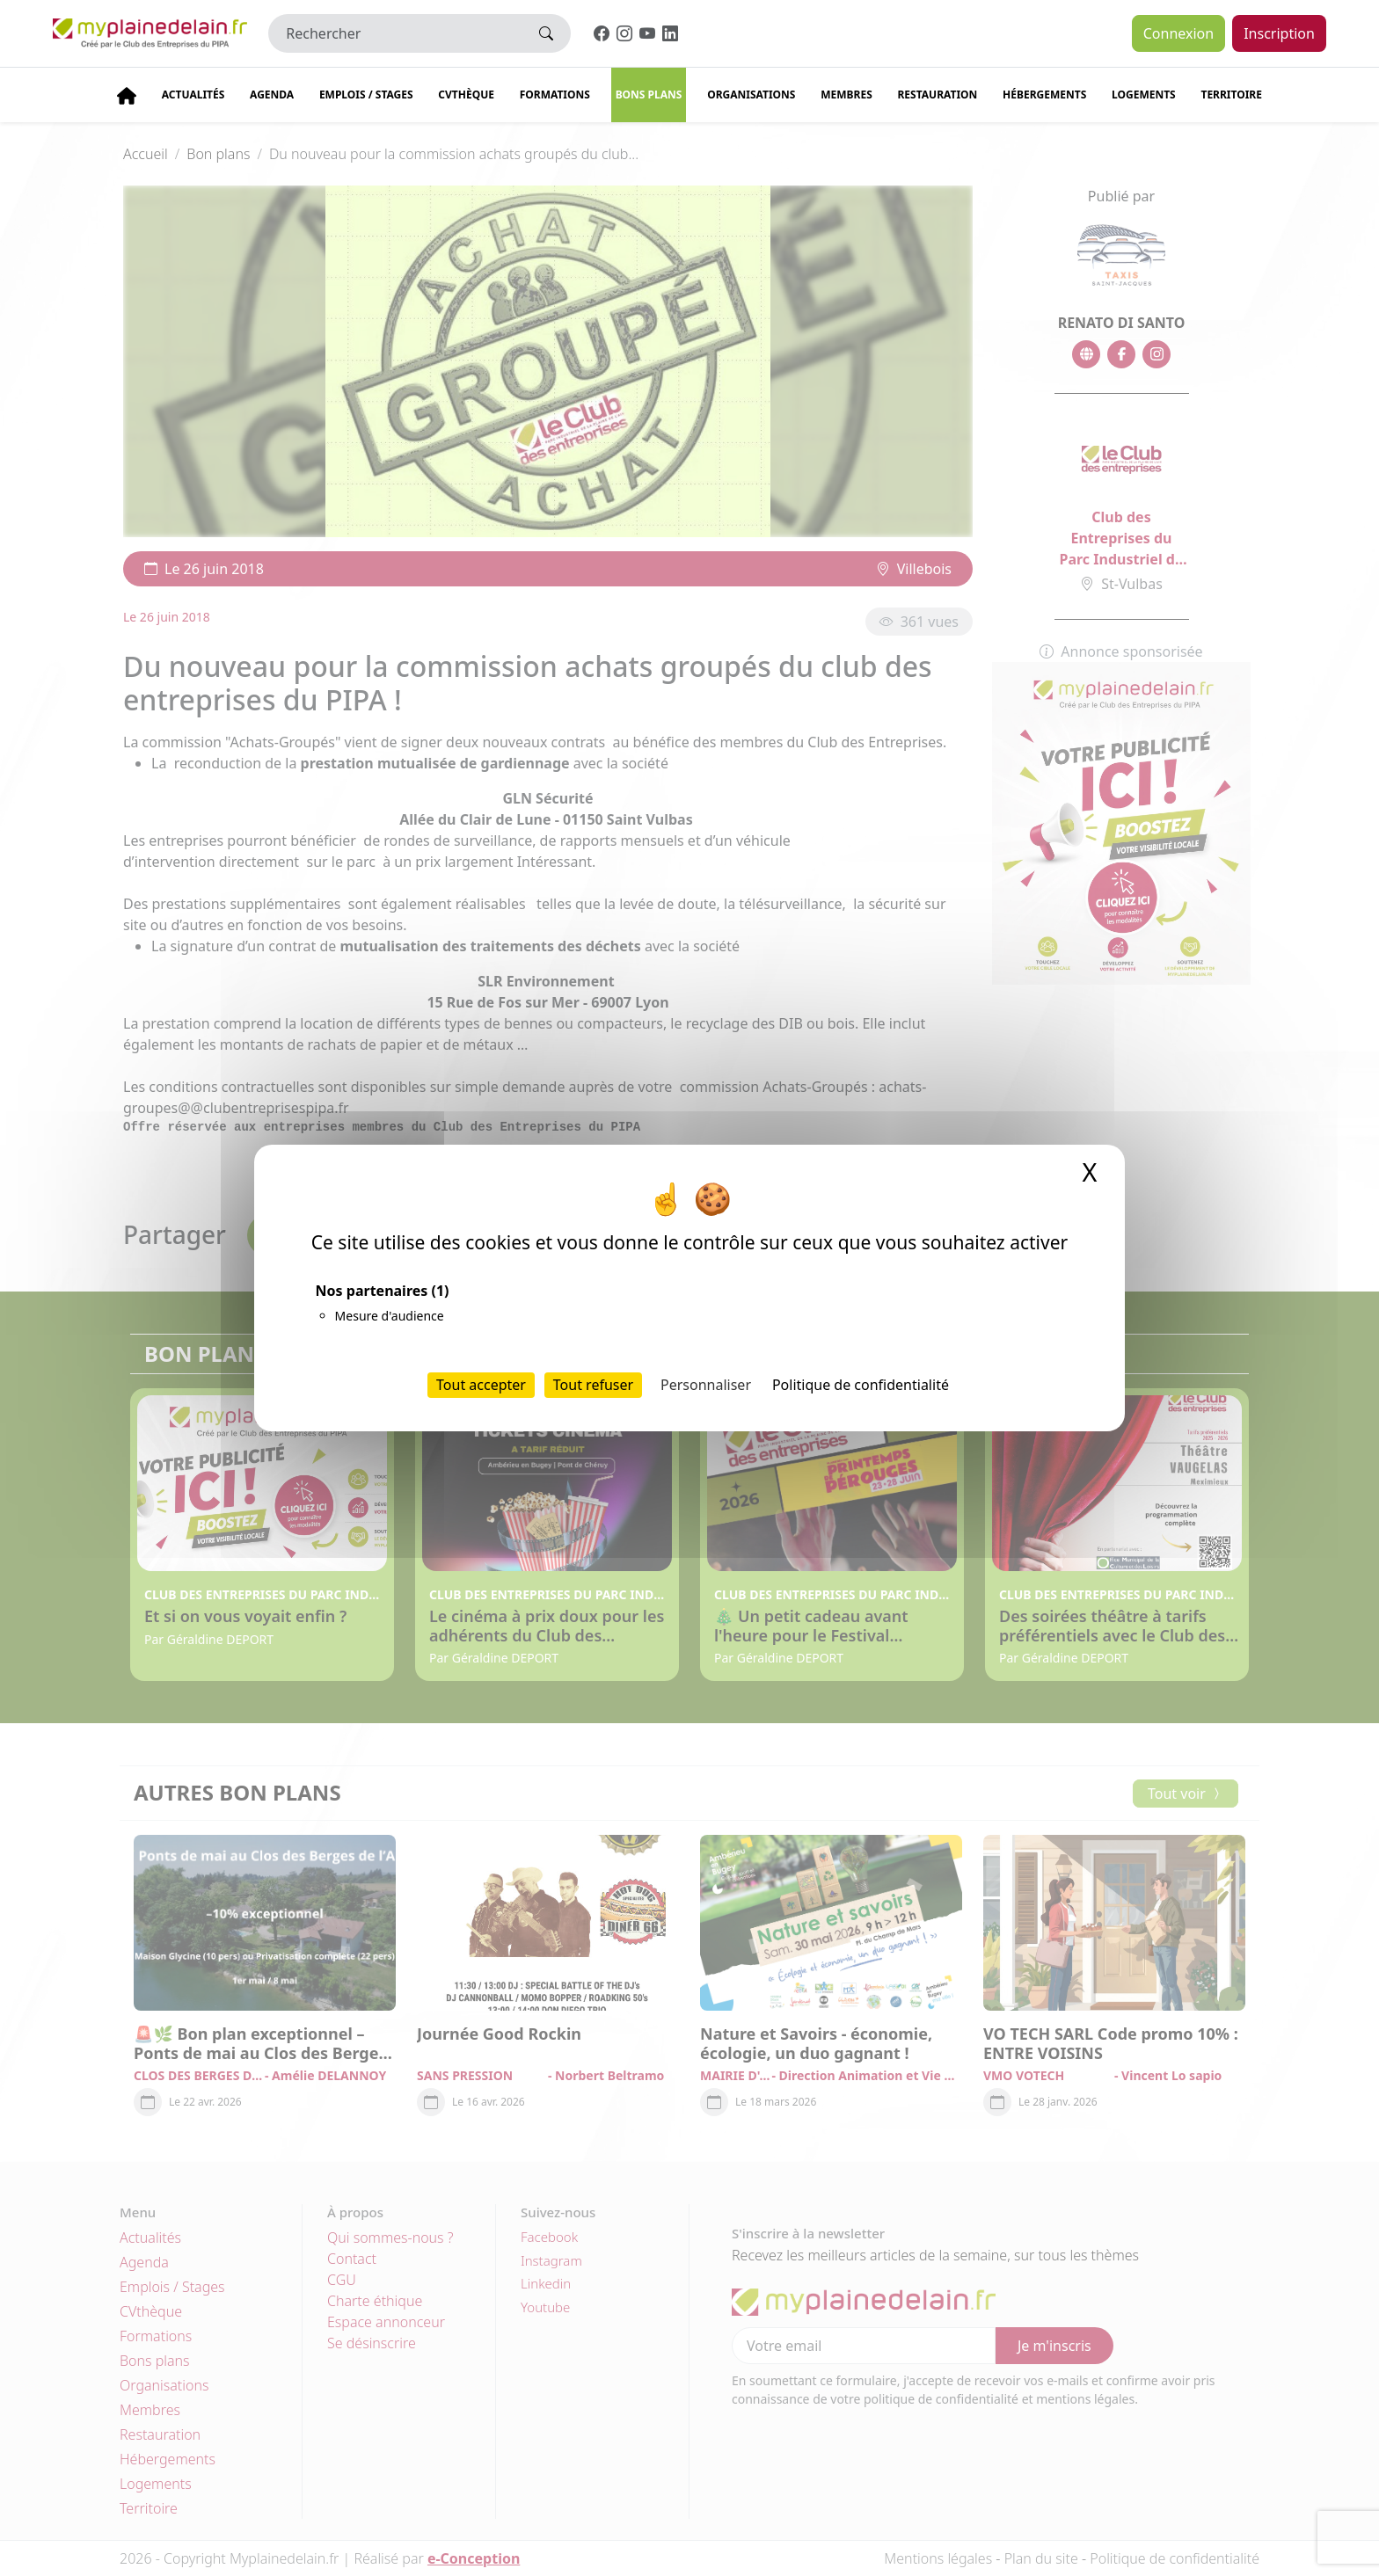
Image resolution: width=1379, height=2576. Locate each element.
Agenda (272, 94)
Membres (846, 94)
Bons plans (649, 94)
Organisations (751, 94)
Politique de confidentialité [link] (860, 1384)
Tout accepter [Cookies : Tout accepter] (481, 1384)
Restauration (937, 94)
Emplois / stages (366, 94)
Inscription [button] (1279, 33)
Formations (555, 94)
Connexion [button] (1178, 33)
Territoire (1231, 94)
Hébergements (1044, 94)
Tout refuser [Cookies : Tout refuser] (593, 1384)
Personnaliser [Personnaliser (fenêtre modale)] (705, 1384)
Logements (1144, 94)
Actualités (193, 94)
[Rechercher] (395, 33)
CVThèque (466, 94)
